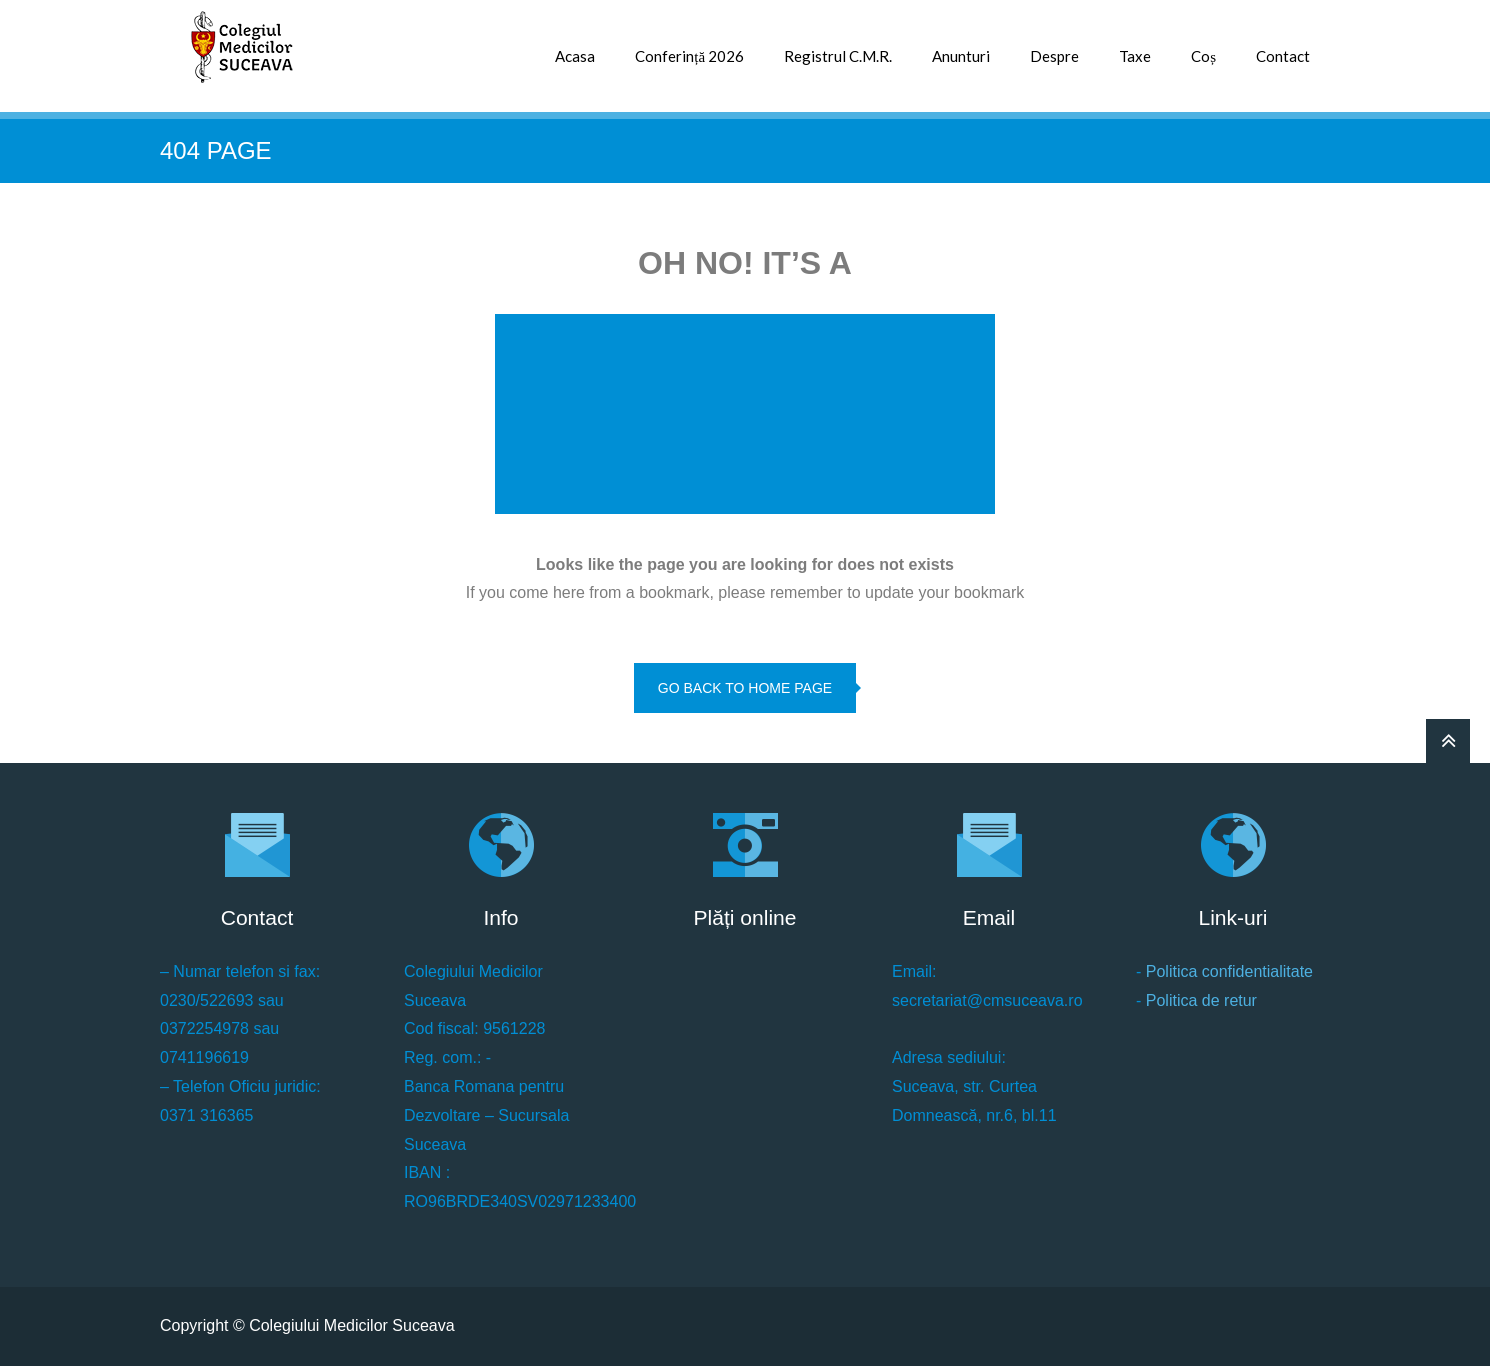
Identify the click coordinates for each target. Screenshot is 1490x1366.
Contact (1283, 56)
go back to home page (745, 688)
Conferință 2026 (689, 56)
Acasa (575, 56)
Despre (1054, 56)
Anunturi (961, 56)
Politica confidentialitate (1229, 971)
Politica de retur (1201, 1000)
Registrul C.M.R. (838, 56)
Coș (1203, 56)
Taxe (1135, 56)
